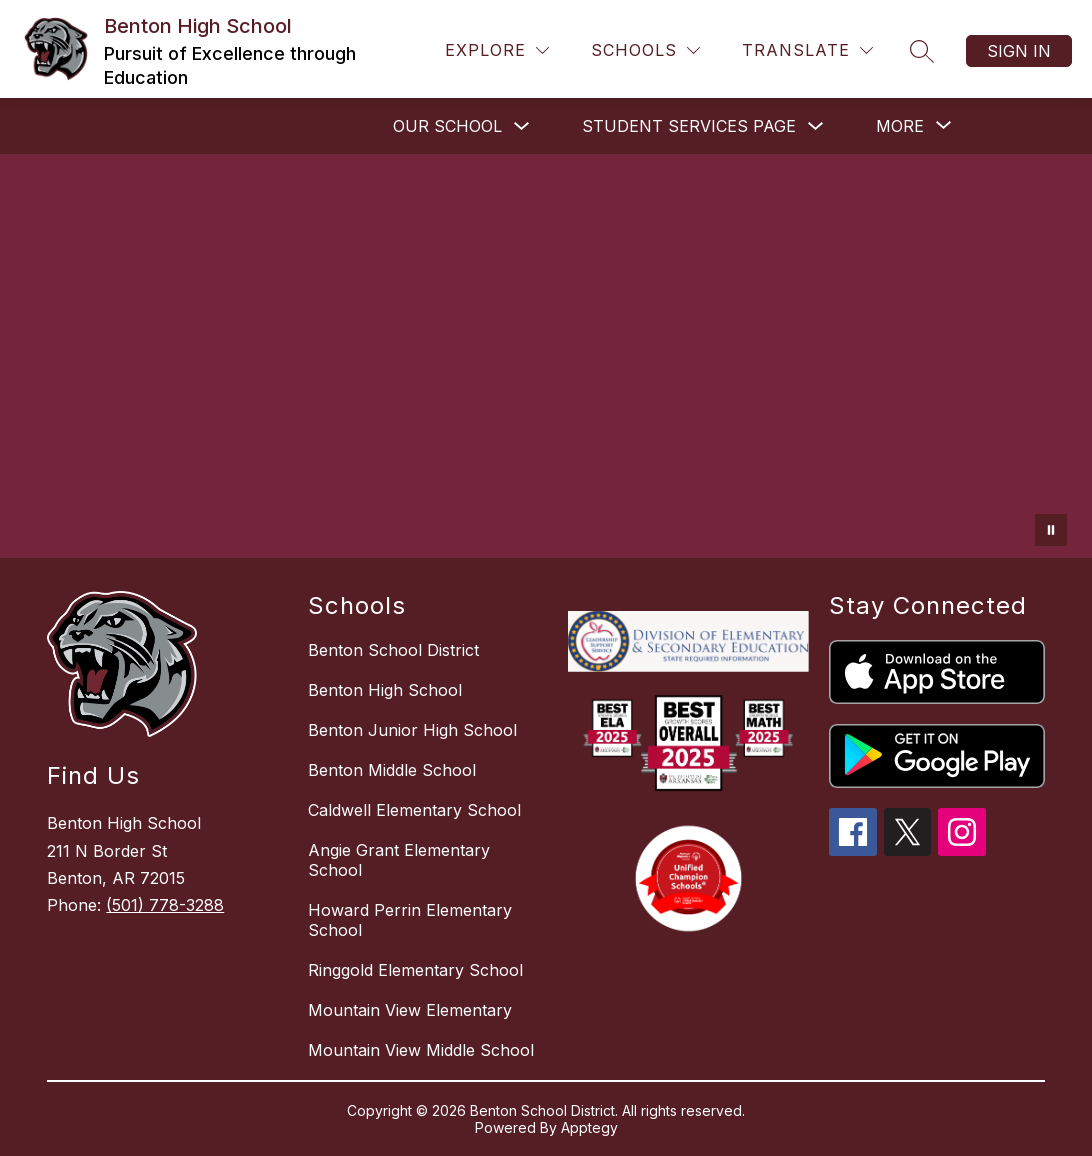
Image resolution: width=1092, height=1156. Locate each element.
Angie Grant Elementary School (399, 860)
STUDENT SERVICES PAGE (689, 126)
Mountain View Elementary (410, 1010)
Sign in (1019, 51)
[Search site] (922, 51)
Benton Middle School (392, 770)
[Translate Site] (807, 50)
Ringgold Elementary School (415, 970)
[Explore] (497, 50)
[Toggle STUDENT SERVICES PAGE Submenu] (816, 126)
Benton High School (385, 690)
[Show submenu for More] (900, 126)
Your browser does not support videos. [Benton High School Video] (546, 356)
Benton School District (393, 650)
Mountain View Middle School (421, 1050)
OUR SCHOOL (447, 126)
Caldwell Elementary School (414, 810)
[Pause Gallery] (1051, 530)
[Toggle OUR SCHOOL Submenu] (522, 126)
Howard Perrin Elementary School (410, 920)
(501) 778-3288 (165, 905)
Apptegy (589, 1127)
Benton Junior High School (412, 730)
